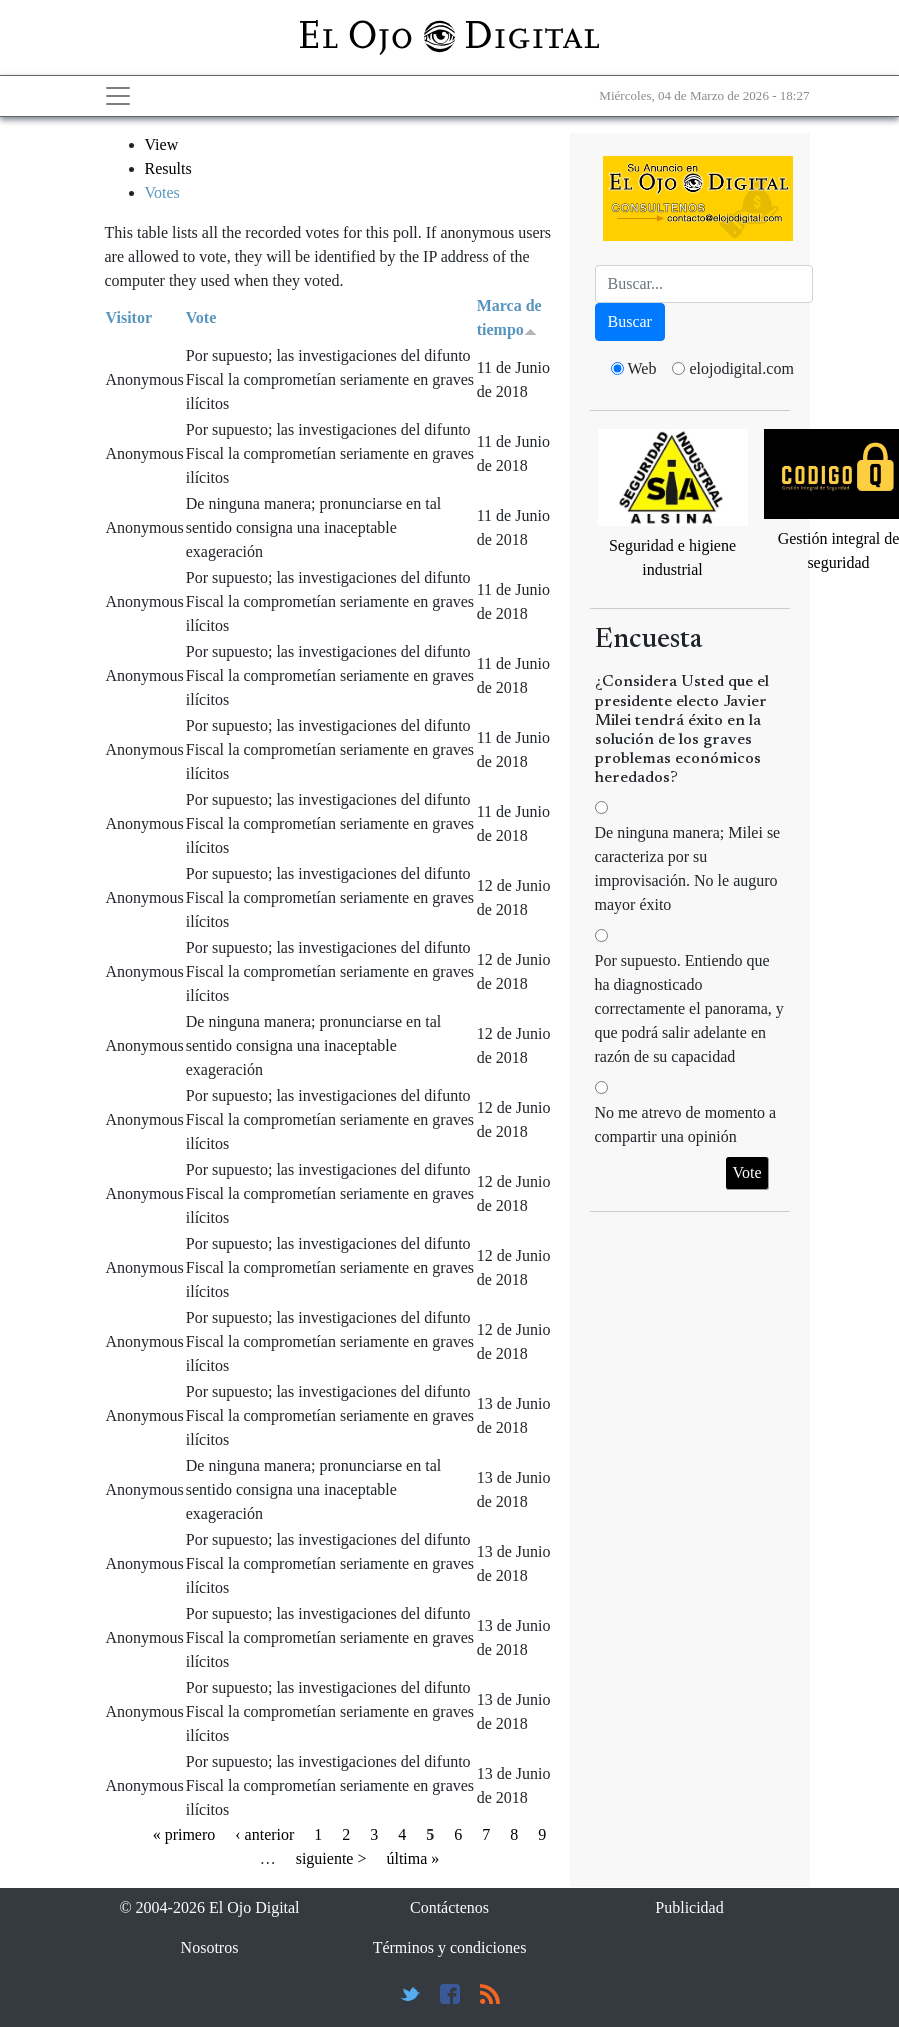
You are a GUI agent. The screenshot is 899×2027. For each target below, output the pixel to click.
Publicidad (689, 1907)
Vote (201, 317)
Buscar (630, 321)
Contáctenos (449, 1907)
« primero (184, 1834)
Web (642, 368)
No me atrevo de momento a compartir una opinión (686, 1124)
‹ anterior (264, 1834)
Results (168, 168)
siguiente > (331, 1858)
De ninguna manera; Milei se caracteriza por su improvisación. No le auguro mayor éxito (688, 868)
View (162, 144)
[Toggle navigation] (118, 96)
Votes (162, 192)
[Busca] (704, 284)
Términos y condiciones (450, 1947)
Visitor (129, 317)
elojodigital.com (741, 368)
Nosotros (210, 1947)
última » (412, 1858)
